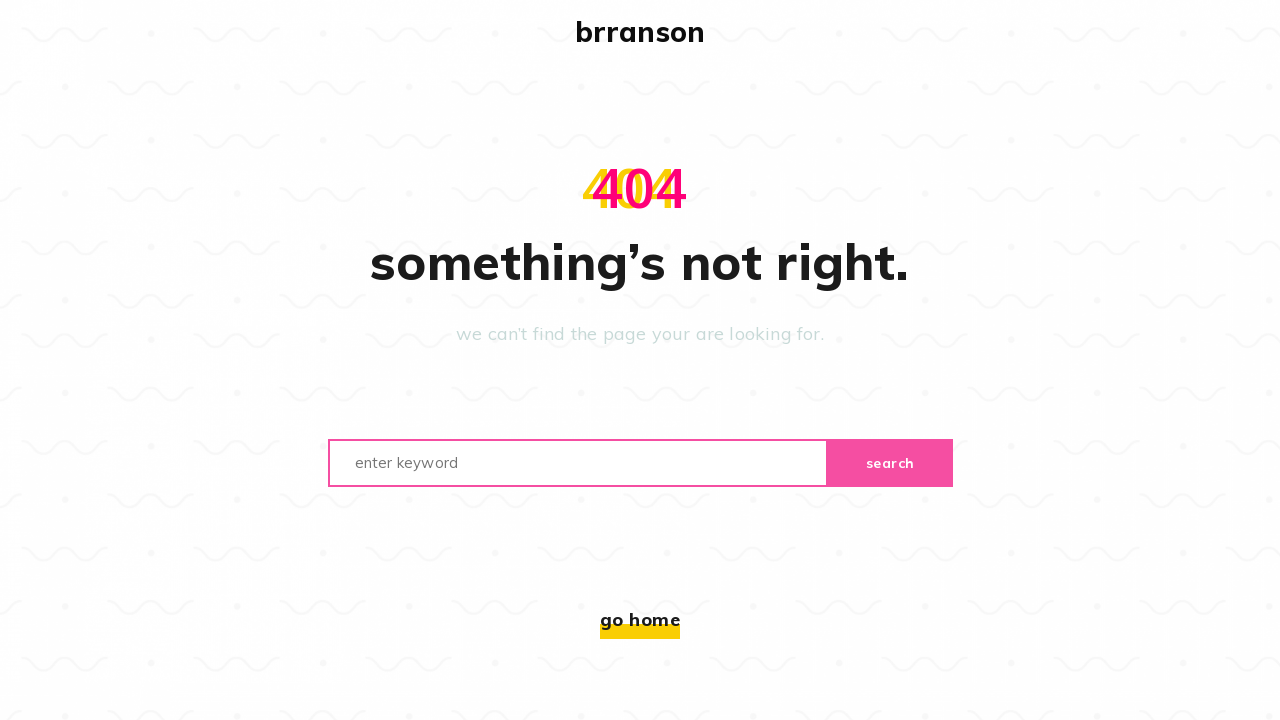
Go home (640, 619)
